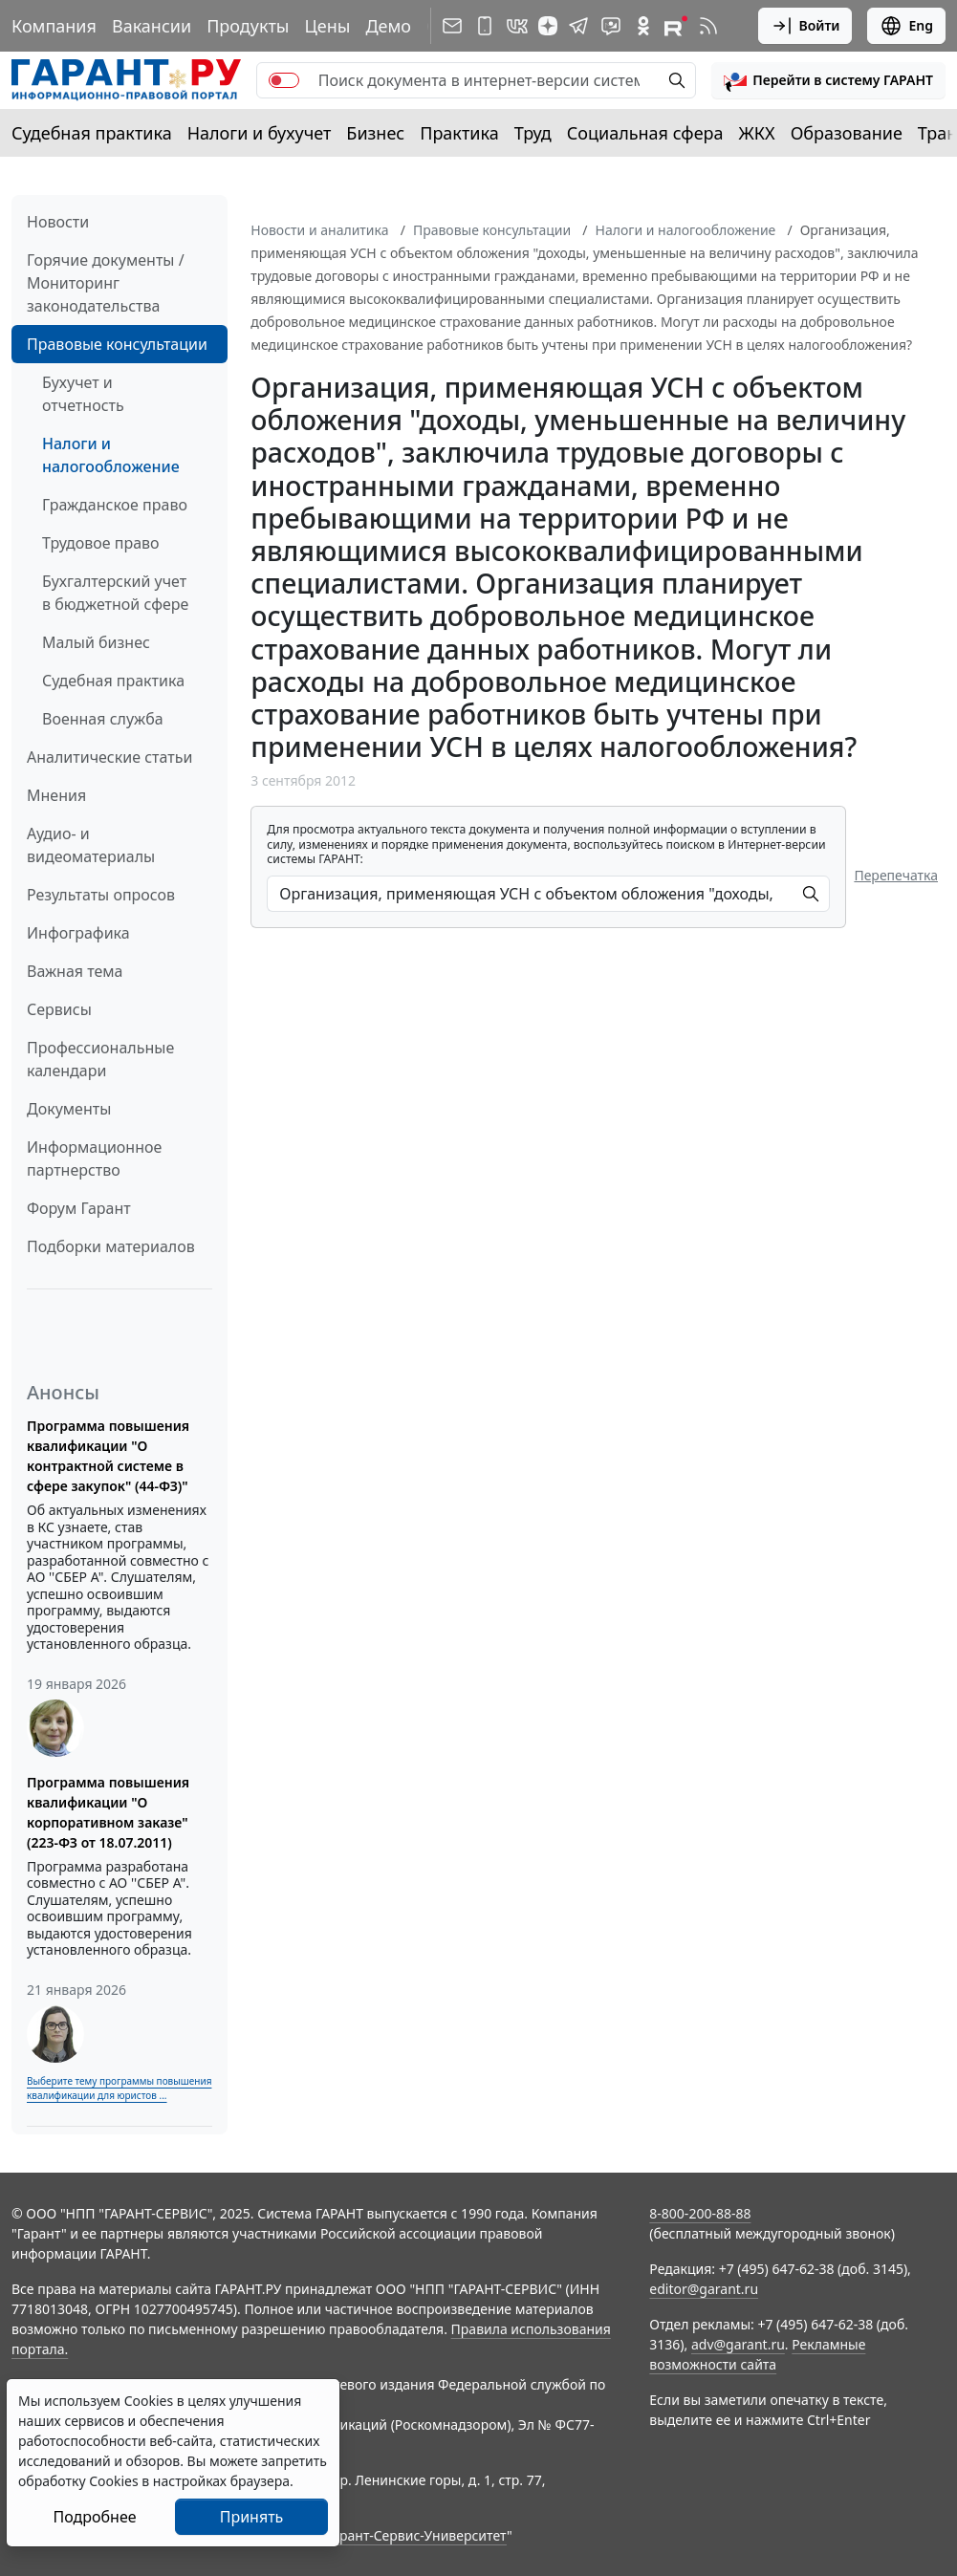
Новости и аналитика (319, 230)
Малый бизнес (96, 642)
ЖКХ (757, 132)
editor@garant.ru (703, 2289)
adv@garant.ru (738, 2344)
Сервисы (59, 1009)
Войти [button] (805, 25)
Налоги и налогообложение (111, 455)
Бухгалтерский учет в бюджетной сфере (115, 593)
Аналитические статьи (109, 757)
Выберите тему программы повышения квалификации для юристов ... (119, 2088)
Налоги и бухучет (259, 132)
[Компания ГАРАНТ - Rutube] (675, 25)
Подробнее (94, 2516)
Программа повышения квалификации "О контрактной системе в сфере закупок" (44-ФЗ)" (108, 1456)
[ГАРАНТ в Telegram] (578, 25)
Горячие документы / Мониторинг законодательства (106, 282)
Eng (906, 25)
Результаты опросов (101, 894)
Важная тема (75, 971)
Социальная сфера (645, 132)
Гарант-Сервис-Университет (416, 2535)
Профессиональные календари (100, 1059)
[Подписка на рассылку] (452, 25)
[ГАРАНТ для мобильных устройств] (484, 25)
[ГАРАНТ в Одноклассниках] (643, 25)
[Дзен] (547, 25)
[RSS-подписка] (708, 25)
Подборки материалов (111, 1246)
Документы (69, 1108)
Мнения (56, 795)
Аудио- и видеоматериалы (91, 845)
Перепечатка (896, 875)
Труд (533, 132)
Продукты (248, 25)
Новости (58, 221)
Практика (459, 132)
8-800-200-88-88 (699, 2213)
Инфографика (78, 932)
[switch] (284, 80)
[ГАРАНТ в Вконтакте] (517, 25)
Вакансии (151, 25)
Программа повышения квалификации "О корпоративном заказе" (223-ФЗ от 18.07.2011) (108, 1812)
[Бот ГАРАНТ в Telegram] (610, 25)
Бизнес (375, 132)
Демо (388, 25)
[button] (828, 80)
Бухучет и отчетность (83, 394)
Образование (847, 132)
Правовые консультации (117, 344)
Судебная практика (91, 132)
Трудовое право (101, 542)
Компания (54, 25)
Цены (327, 25)
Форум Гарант (79, 1208)
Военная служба (102, 718)
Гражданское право (114, 504)
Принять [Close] (252, 2516)
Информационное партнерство (94, 1158)
